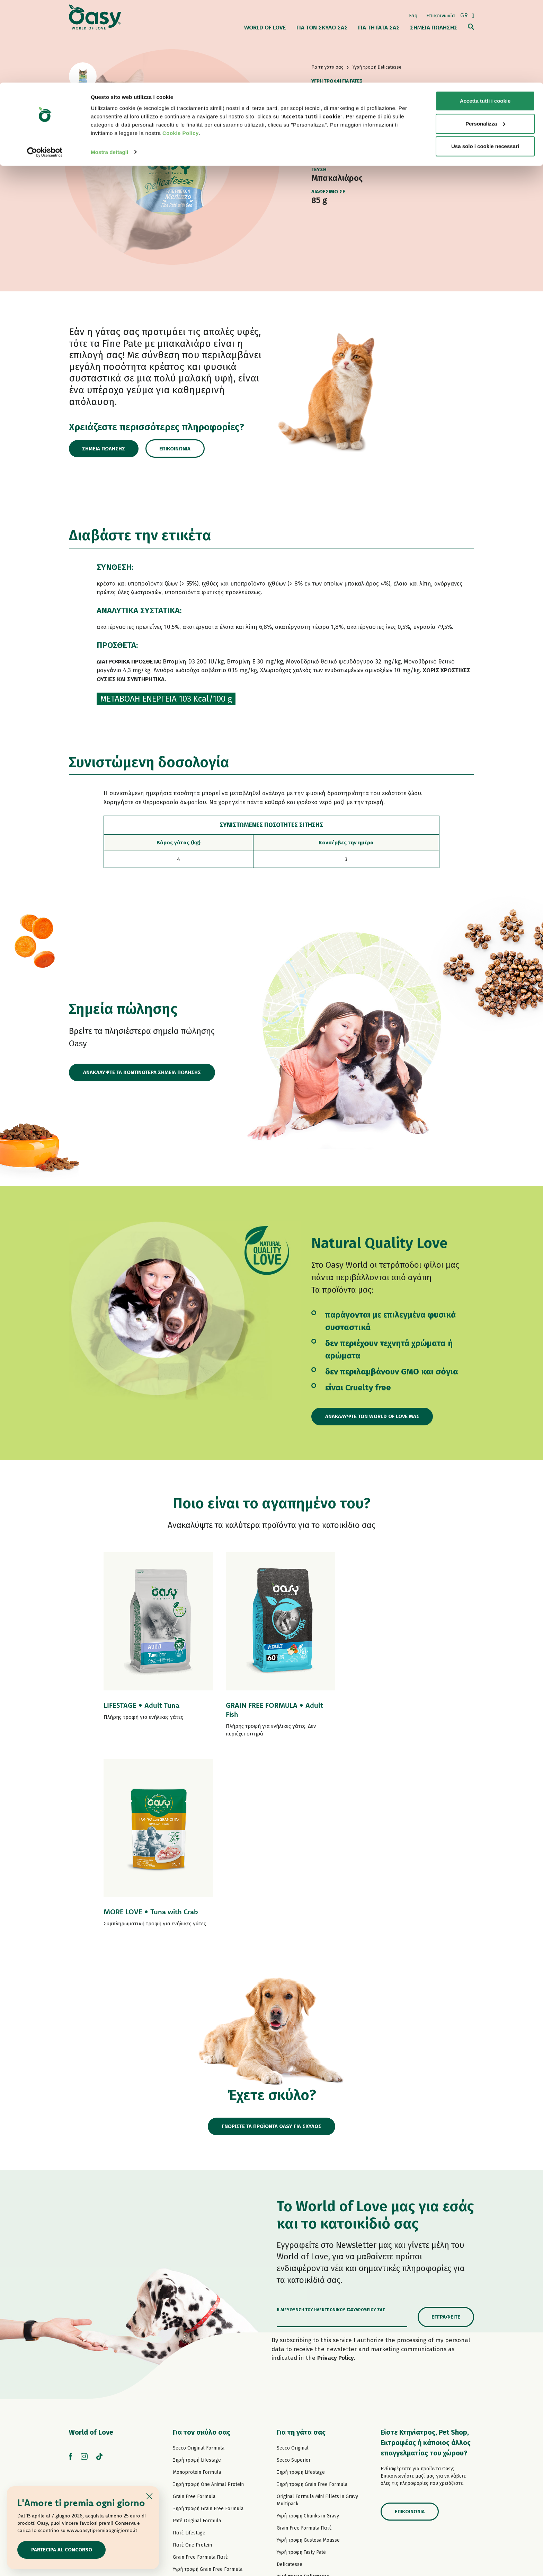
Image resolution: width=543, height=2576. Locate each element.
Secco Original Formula (198, 2258)
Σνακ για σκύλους (192, 2440)
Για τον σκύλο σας (201, 2243)
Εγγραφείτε (445, 2127)
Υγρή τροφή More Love (302, 2435)
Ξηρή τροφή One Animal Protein (208, 2295)
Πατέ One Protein (192, 2355)
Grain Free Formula (194, 2307)
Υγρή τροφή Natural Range (202, 2428)
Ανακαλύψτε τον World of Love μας (373, 1416)
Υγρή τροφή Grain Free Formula (207, 2380)
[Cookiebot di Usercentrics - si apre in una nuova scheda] (45, 69)
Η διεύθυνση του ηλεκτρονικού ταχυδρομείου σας (331, 2120)
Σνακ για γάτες (293, 2448)
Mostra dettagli (109, 69)
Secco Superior (294, 2271)
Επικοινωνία (177, 449)
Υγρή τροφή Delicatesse (303, 2387)
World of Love (91, 2243)
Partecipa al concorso (62, 2550)
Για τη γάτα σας (301, 2243)
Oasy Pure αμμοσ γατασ (303, 2460)
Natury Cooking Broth (300, 2411)
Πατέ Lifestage (189, 2343)
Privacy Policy (335, 2168)
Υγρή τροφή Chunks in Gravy (308, 2326)
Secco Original (293, 2258)
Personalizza (485, 41)
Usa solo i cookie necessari (485, 64)
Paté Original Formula (197, 2331)
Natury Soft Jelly (191, 2416)
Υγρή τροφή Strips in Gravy (202, 2404)
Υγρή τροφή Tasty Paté (197, 2392)
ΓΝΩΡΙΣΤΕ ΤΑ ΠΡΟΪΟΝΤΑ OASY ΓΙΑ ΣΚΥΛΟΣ (272, 1937)
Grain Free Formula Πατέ (200, 2368)
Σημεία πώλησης (104, 449)
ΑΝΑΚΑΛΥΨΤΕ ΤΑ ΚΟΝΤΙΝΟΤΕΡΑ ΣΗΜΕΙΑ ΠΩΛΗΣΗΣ (142, 1072)
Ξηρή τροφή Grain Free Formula (208, 2319)
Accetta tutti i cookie (485, 18)
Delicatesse (289, 2375)
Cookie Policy (180, 50)
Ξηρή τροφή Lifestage (197, 2271)
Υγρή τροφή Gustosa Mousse (308, 2351)
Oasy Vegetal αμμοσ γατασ (306, 2472)
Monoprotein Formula (197, 2283)
